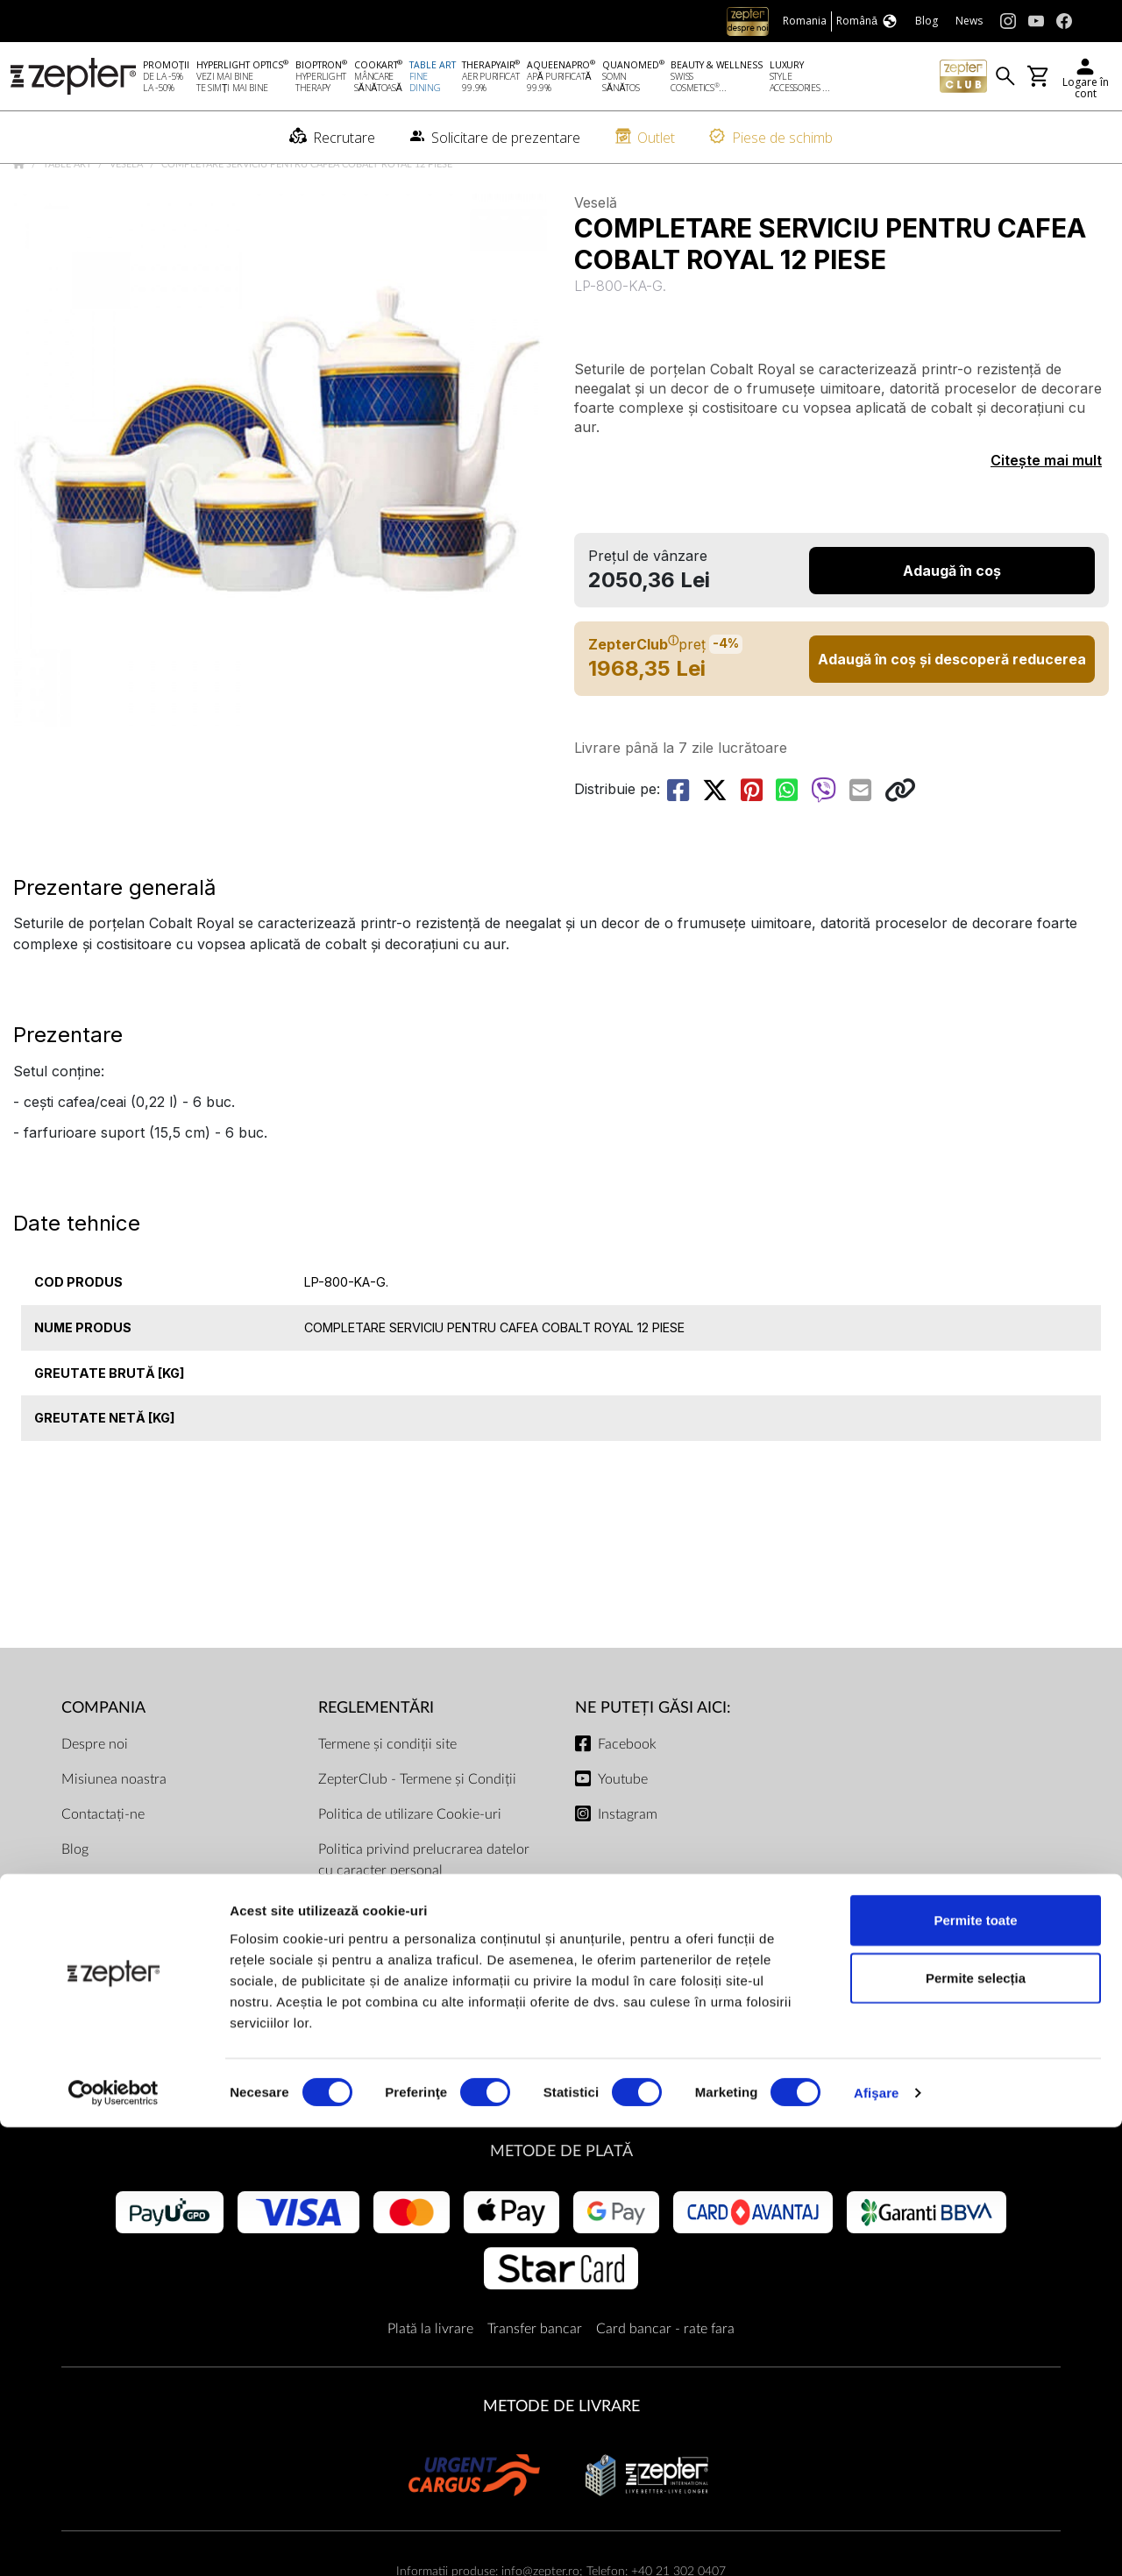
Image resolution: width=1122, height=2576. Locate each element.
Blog (75, 1904)
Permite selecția (976, 2426)
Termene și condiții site (387, 1799)
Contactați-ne (103, 1869)
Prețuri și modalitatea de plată (408, 1995)
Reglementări (376, 1762)
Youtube (623, 1834)
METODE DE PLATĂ (561, 2205)
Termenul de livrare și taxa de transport (406, 2040)
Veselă (128, 219)
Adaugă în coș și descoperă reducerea (952, 713)
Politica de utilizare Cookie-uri (409, 1869)
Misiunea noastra (114, 1834)
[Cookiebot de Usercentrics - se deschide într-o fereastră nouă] (113, 2542)
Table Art (69, 219)
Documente (353, 2086)
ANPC (336, 1960)
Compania (103, 1762)
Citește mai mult (1046, 515)
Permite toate (975, 2368)
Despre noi (94, 1799)
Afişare (876, 2541)
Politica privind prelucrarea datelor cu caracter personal (423, 1914)
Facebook (627, 1799)
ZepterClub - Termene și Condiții (417, 1834)
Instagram (627, 1869)
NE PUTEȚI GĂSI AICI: (653, 1762)
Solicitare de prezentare (133, 1939)
